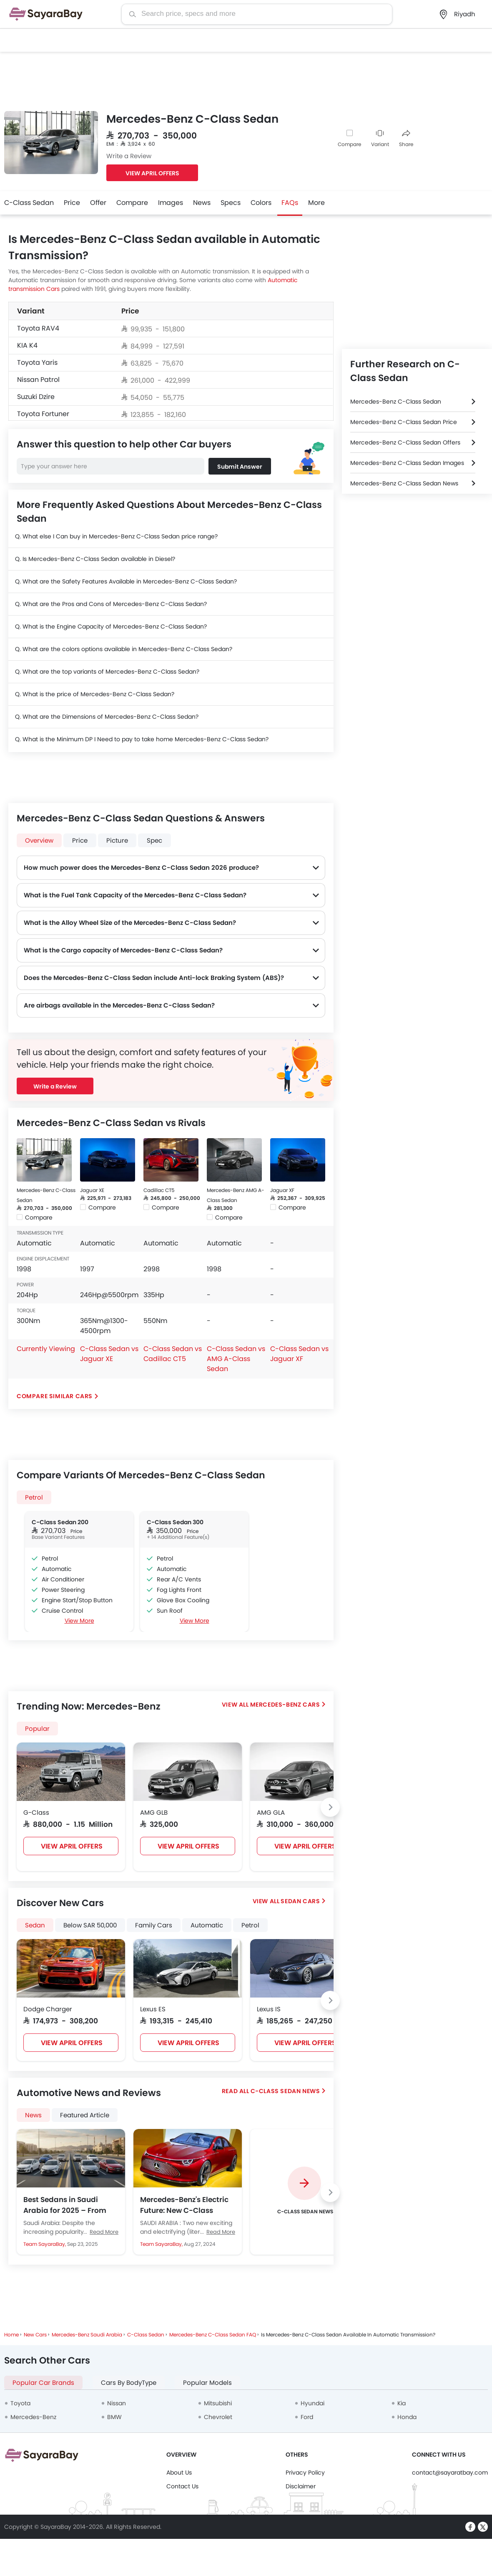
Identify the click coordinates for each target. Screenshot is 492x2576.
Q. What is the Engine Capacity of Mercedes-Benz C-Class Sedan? (111, 626)
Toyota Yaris (37, 362)
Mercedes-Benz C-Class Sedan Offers (405, 442)
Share (406, 139)
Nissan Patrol (38, 379)
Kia (401, 2403)
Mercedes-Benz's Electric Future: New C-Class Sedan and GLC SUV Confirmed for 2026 (184, 2205)
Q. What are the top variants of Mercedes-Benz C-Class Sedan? (107, 671)
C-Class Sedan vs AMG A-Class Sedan (236, 1359)
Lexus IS (269, 2009)
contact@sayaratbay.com (450, 2472)
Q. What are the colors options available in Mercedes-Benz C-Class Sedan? (123, 649)
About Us (179, 2472)
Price (72, 202)
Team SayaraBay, (45, 2244)
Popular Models (207, 2382)
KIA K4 (27, 345)
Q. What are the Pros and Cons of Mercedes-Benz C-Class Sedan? (111, 604)
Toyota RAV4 (38, 328)
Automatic (207, 1925)
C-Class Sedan (29, 202)
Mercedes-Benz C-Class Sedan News (404, 483)
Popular (37, 1728)
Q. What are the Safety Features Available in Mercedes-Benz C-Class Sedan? (126, 581)
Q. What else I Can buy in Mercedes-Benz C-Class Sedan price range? (116, 536)
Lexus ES (153, 2009)
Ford (307, 2417)
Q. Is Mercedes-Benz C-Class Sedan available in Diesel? (95, 559)
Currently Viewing (46, 1349)
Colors (261, 202)
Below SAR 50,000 (90, 1925)
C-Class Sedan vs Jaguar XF (299, 1354)
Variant (380, 139)
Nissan (116, 2403)
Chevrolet (218, 2417)
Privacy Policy (305, 2472)
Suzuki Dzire (36, 397)
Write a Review (128, 156)
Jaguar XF (282, 1190)
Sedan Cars (300, 1901)
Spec (154, 840)
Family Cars (153, 1925)
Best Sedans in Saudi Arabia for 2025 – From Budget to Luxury (64, 2205)
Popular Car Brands (43, 2382)
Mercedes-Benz (33, 2417)
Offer (98, 202)
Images (170, 202)
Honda (407, 2417)
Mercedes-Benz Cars (285, 1704)
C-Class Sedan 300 (175, 1522)
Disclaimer (301, 2486)
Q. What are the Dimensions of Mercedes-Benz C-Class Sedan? (106, 716)
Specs (231, 202)
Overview (39, 840)
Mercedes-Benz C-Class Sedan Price (403, 422)
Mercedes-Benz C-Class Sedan (395, 401)
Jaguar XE (92, 1190)
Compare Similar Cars (55, 1396)
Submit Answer (239, 466)
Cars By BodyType (128, 2382)
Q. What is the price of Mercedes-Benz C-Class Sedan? (94, 694)
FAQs (289, 202)
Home (11, 2334)
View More (79, 1620)
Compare (349, 144)
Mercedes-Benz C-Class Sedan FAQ (212, 2334)
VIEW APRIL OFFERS (152, 173)
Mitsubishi (218, 2403)
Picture (117, 840)
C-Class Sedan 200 (60, 1522)
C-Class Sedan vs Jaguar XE (109, 1354)
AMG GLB (154, 1812)
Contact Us (182, 2486)
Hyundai (312, 2403)
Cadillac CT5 (159, 1190)
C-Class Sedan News (285, 2091)
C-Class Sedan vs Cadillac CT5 (172, 1354)
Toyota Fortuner (43, 414)
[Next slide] (330, 1807)
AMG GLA (271, 1812)
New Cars (35, 2334)
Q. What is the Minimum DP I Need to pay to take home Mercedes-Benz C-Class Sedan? (142, 739)
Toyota (20, 2403)
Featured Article (84, 2115)
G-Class (36, 1812)
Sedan (35, 1925)
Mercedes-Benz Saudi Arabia (87, 2334)
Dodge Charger (47, 2009)
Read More (104, 2232)
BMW (114, 2417)
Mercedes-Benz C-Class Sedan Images (407, 463)
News (202, 202)
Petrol (34, 1497)
